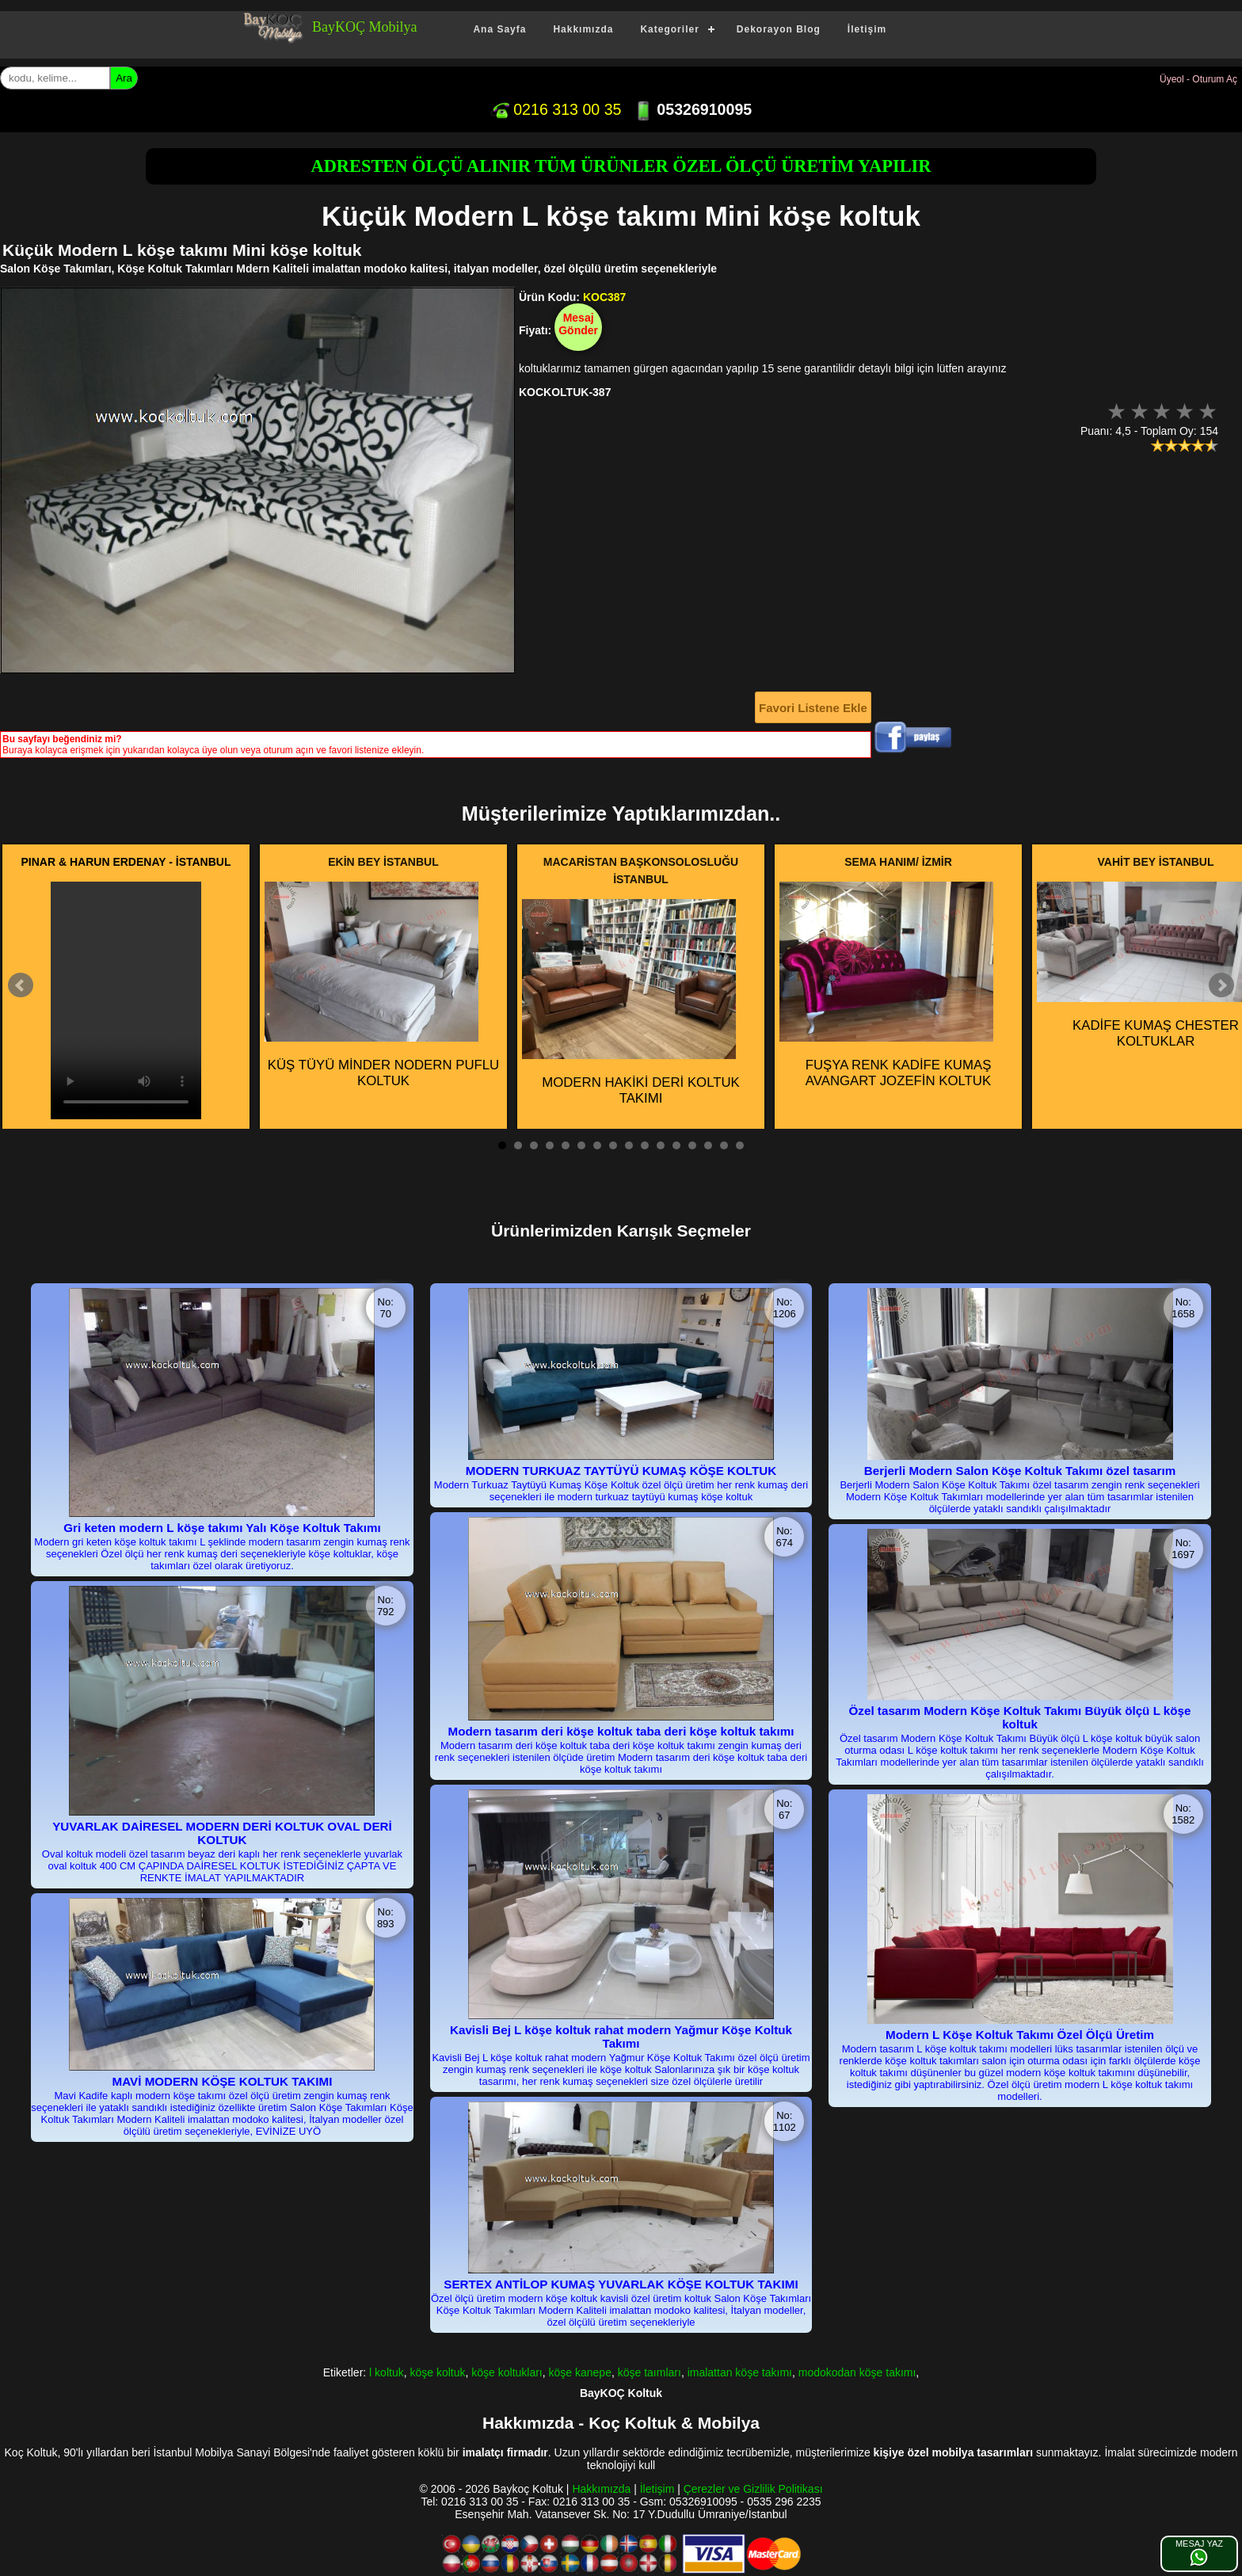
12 (676, 1145)
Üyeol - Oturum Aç (1198, 79)
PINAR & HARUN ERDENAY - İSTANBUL (126, 861)
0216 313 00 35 (556, 109)
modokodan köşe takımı (857, 2372)
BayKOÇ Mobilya (364, 27)
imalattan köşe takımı (740, 2372)
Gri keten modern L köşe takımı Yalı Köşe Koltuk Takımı (221, 1527)
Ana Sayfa (499, 29)
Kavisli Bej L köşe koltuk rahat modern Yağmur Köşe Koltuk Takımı (621, 2036)
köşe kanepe (580, 2372)
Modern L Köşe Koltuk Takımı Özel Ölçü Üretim (1020, 2034)
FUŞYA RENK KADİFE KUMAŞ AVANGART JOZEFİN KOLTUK (886, 985)
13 (692, 1145)
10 (645, 1145)
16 (740, 1145)
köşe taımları (649, 2372)
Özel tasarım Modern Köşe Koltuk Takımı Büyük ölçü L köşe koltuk (1020, 1717)
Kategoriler (669, 29)
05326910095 (693, 109)
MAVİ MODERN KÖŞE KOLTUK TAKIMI (222, 2081)
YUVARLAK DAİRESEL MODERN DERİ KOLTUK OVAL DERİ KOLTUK (222, 1833)
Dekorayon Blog (779, 29)
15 (724, 1145)
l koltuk (386, 2372)
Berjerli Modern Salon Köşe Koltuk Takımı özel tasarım (1019, 1470)
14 (708, 1145)
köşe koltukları (506, 2372)
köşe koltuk (437, 2372)
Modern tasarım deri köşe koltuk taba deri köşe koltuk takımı (621, 1731)
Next (1221, 985)
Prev (20, 985)
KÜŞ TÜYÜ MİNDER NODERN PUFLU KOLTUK (382, 985)
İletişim (867, 29)
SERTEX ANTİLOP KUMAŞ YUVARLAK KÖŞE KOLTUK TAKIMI (621, 2284)
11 (661, 1145)
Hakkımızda (583, 29)
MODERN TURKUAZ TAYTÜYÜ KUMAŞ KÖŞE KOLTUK (621, 1470)
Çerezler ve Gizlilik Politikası (753, 2489)
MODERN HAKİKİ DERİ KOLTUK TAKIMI (631, 1003)
